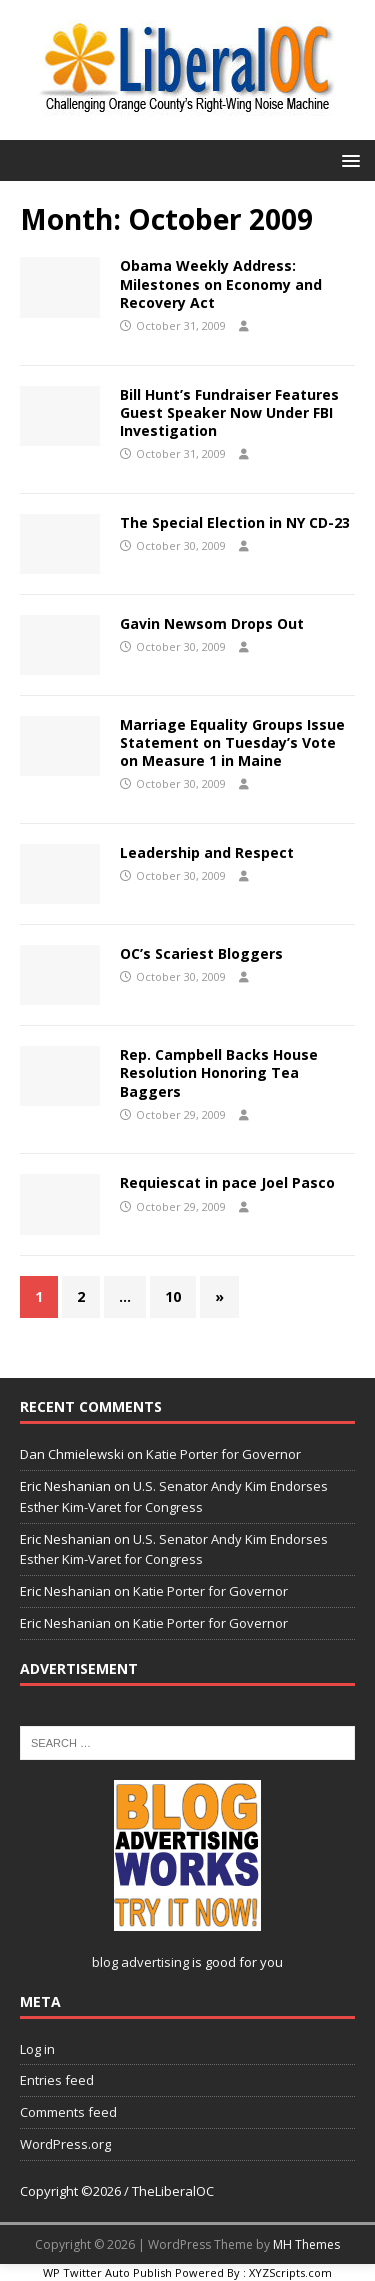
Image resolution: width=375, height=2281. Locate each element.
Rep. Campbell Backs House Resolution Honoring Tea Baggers (219, 1072)
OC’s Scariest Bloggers (201, 953)
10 (173, 1296)
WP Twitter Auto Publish (107, 2272)
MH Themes (306, 2244)
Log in (37, 2049)
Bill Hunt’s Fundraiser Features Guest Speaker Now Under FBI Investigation (229, 412)
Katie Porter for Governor (223, 1454)
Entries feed (57, 2080)
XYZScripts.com (290, 2272)
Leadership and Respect (207, 852)
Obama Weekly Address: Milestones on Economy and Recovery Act (221, 283)
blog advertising (140, 1962)
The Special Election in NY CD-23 (235, 522)
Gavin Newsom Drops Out (212, 623)
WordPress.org (65, 2144)
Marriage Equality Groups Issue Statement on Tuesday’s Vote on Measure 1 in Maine (232, 742)
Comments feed (68, 2112)
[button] (347, 159)
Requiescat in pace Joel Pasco (227, 1182)
